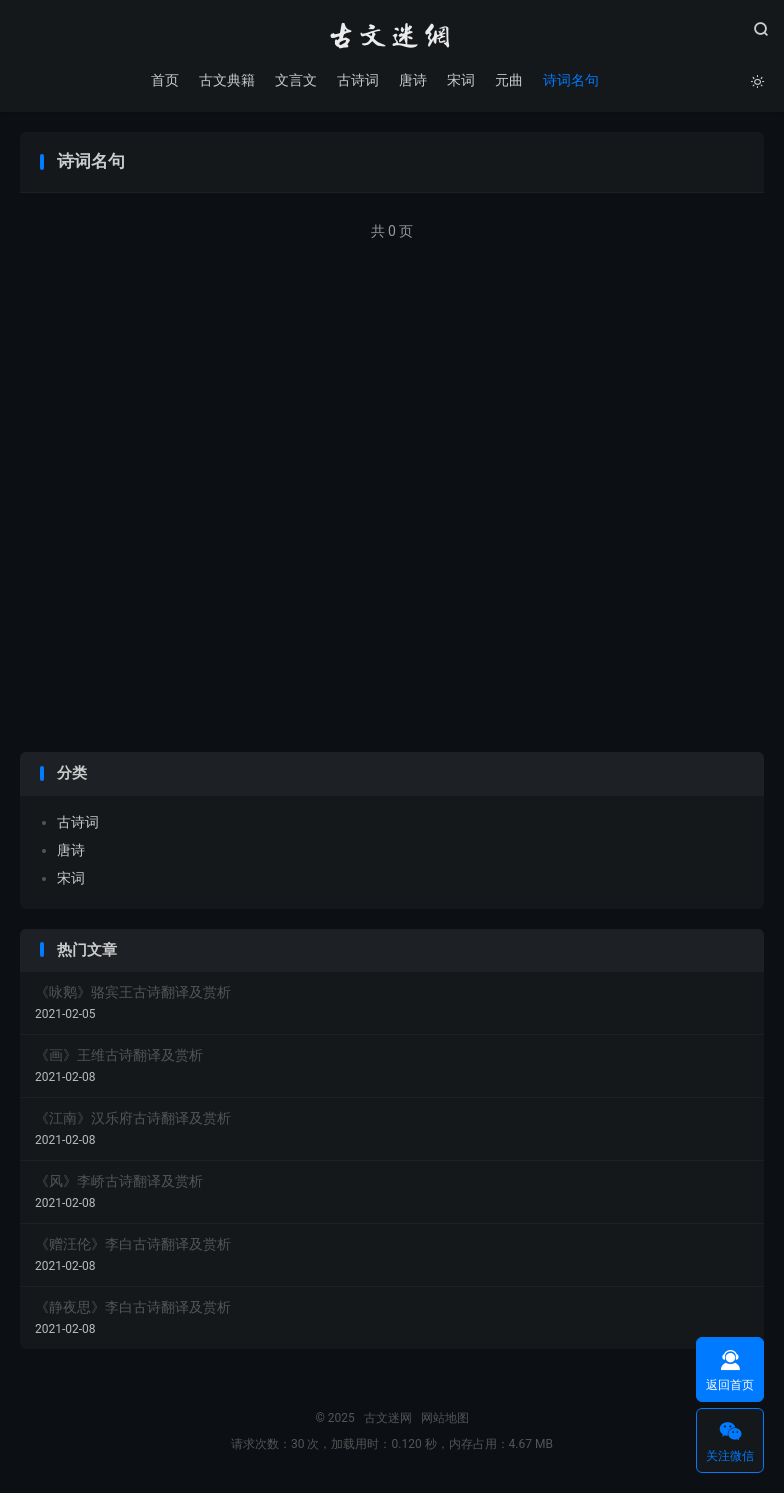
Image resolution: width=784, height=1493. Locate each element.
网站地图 (445, 1418)
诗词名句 (571, 80)
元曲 (509, 80)
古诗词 (358, 80)
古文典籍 (227, 80)
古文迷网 (392, 36)
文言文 (296, 80)
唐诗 (413, 80)
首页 (165, 80)
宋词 (461, 80)
